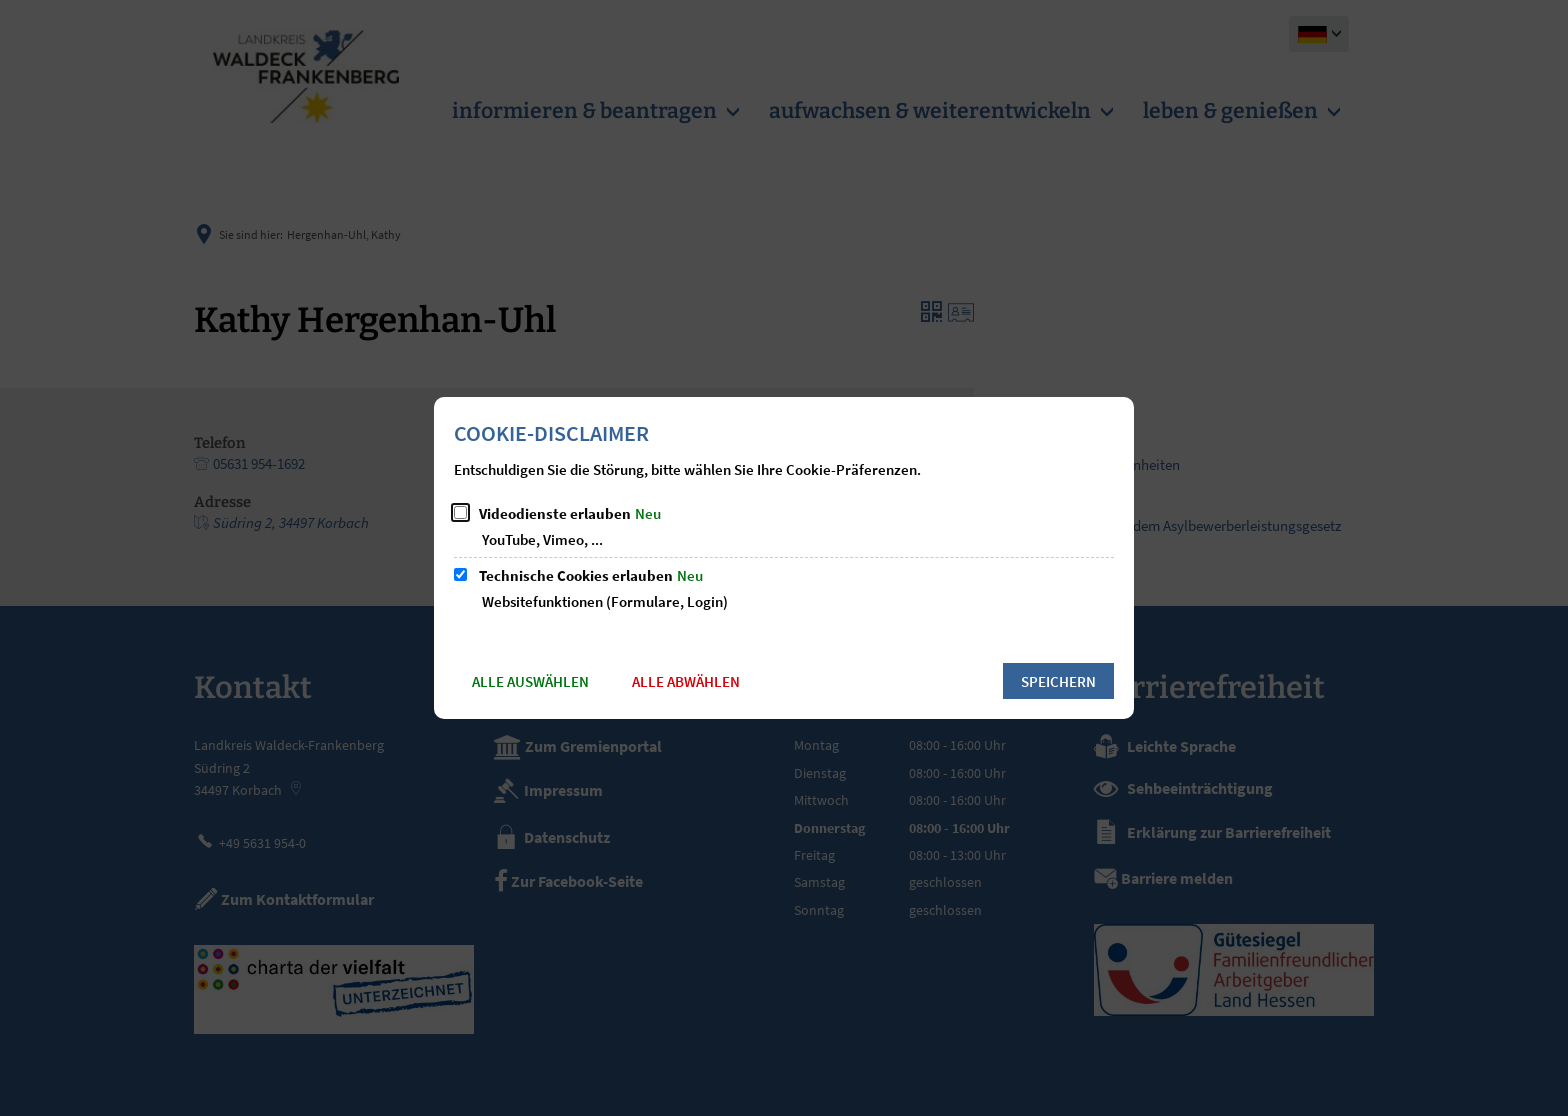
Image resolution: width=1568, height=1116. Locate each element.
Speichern (1058, 681)
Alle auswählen (530, 681)
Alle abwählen (686, 681)
